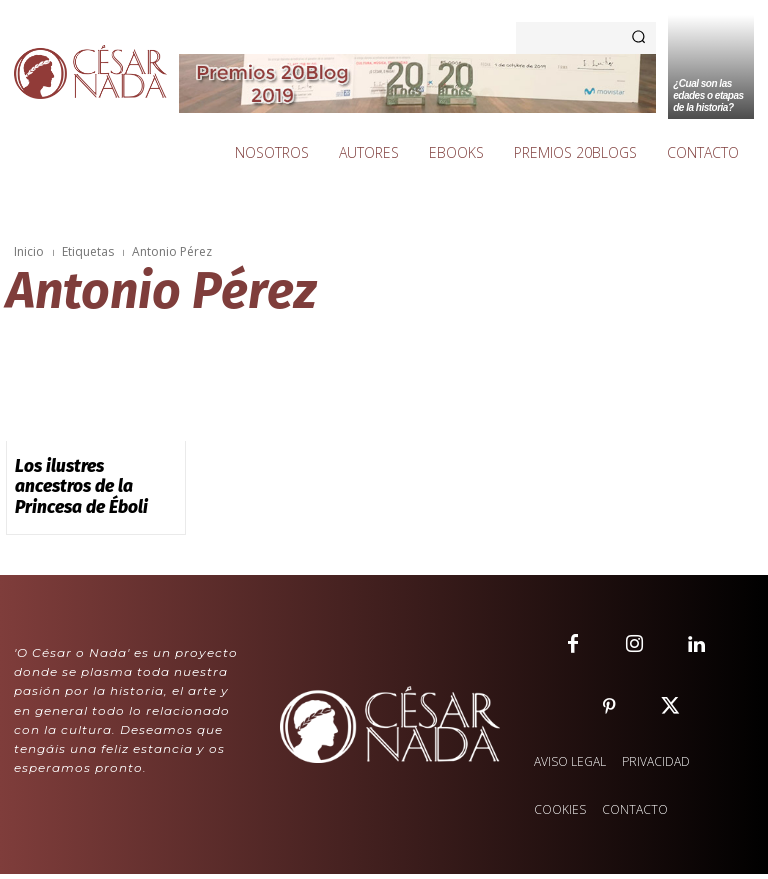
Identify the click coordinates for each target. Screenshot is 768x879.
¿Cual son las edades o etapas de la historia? (708, 95)
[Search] (638, 38)
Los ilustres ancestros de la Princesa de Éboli (95, 473)
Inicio (29, 251)
